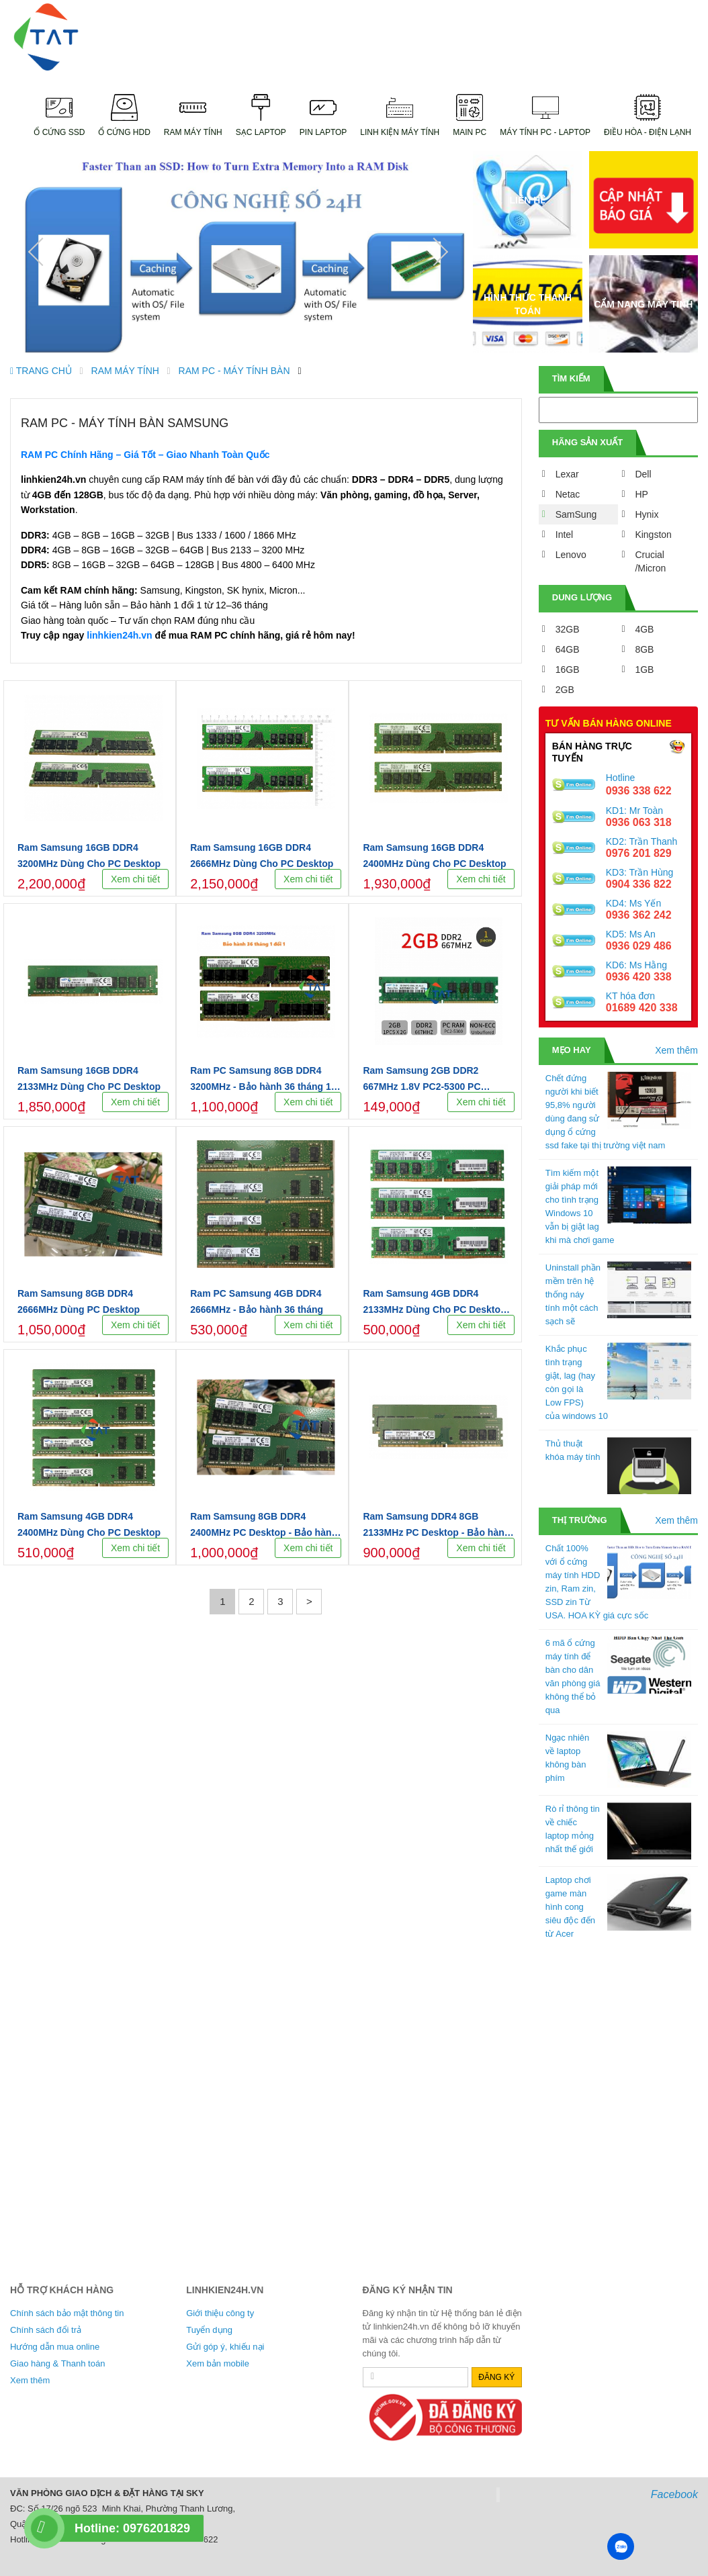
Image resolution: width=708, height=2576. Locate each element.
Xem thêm (676, 1050)
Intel (564, 534)
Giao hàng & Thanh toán (57, 2363)
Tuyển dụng (209, 2330)
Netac (568, 494)
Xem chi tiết (135, 879)
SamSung (576, 514)
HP (641, 494)
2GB (565, 689)
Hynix (646, 514)
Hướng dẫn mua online (54, 2347)
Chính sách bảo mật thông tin (67, 2313)
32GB (568, 629)
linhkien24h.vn (119, 635)
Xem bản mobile (217, 2363)
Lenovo (571, 554)
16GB (568, 669)
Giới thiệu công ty (220, 2313)
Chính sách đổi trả (45, 2330)
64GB (568, 649)
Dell (643, 474)
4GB (644, 629)
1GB (644, 669)
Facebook (674, 2494)
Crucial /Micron (650, 561)
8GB (644, 649)
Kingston (653, 534)
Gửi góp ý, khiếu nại (225, 2347)
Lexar (567, 474)
